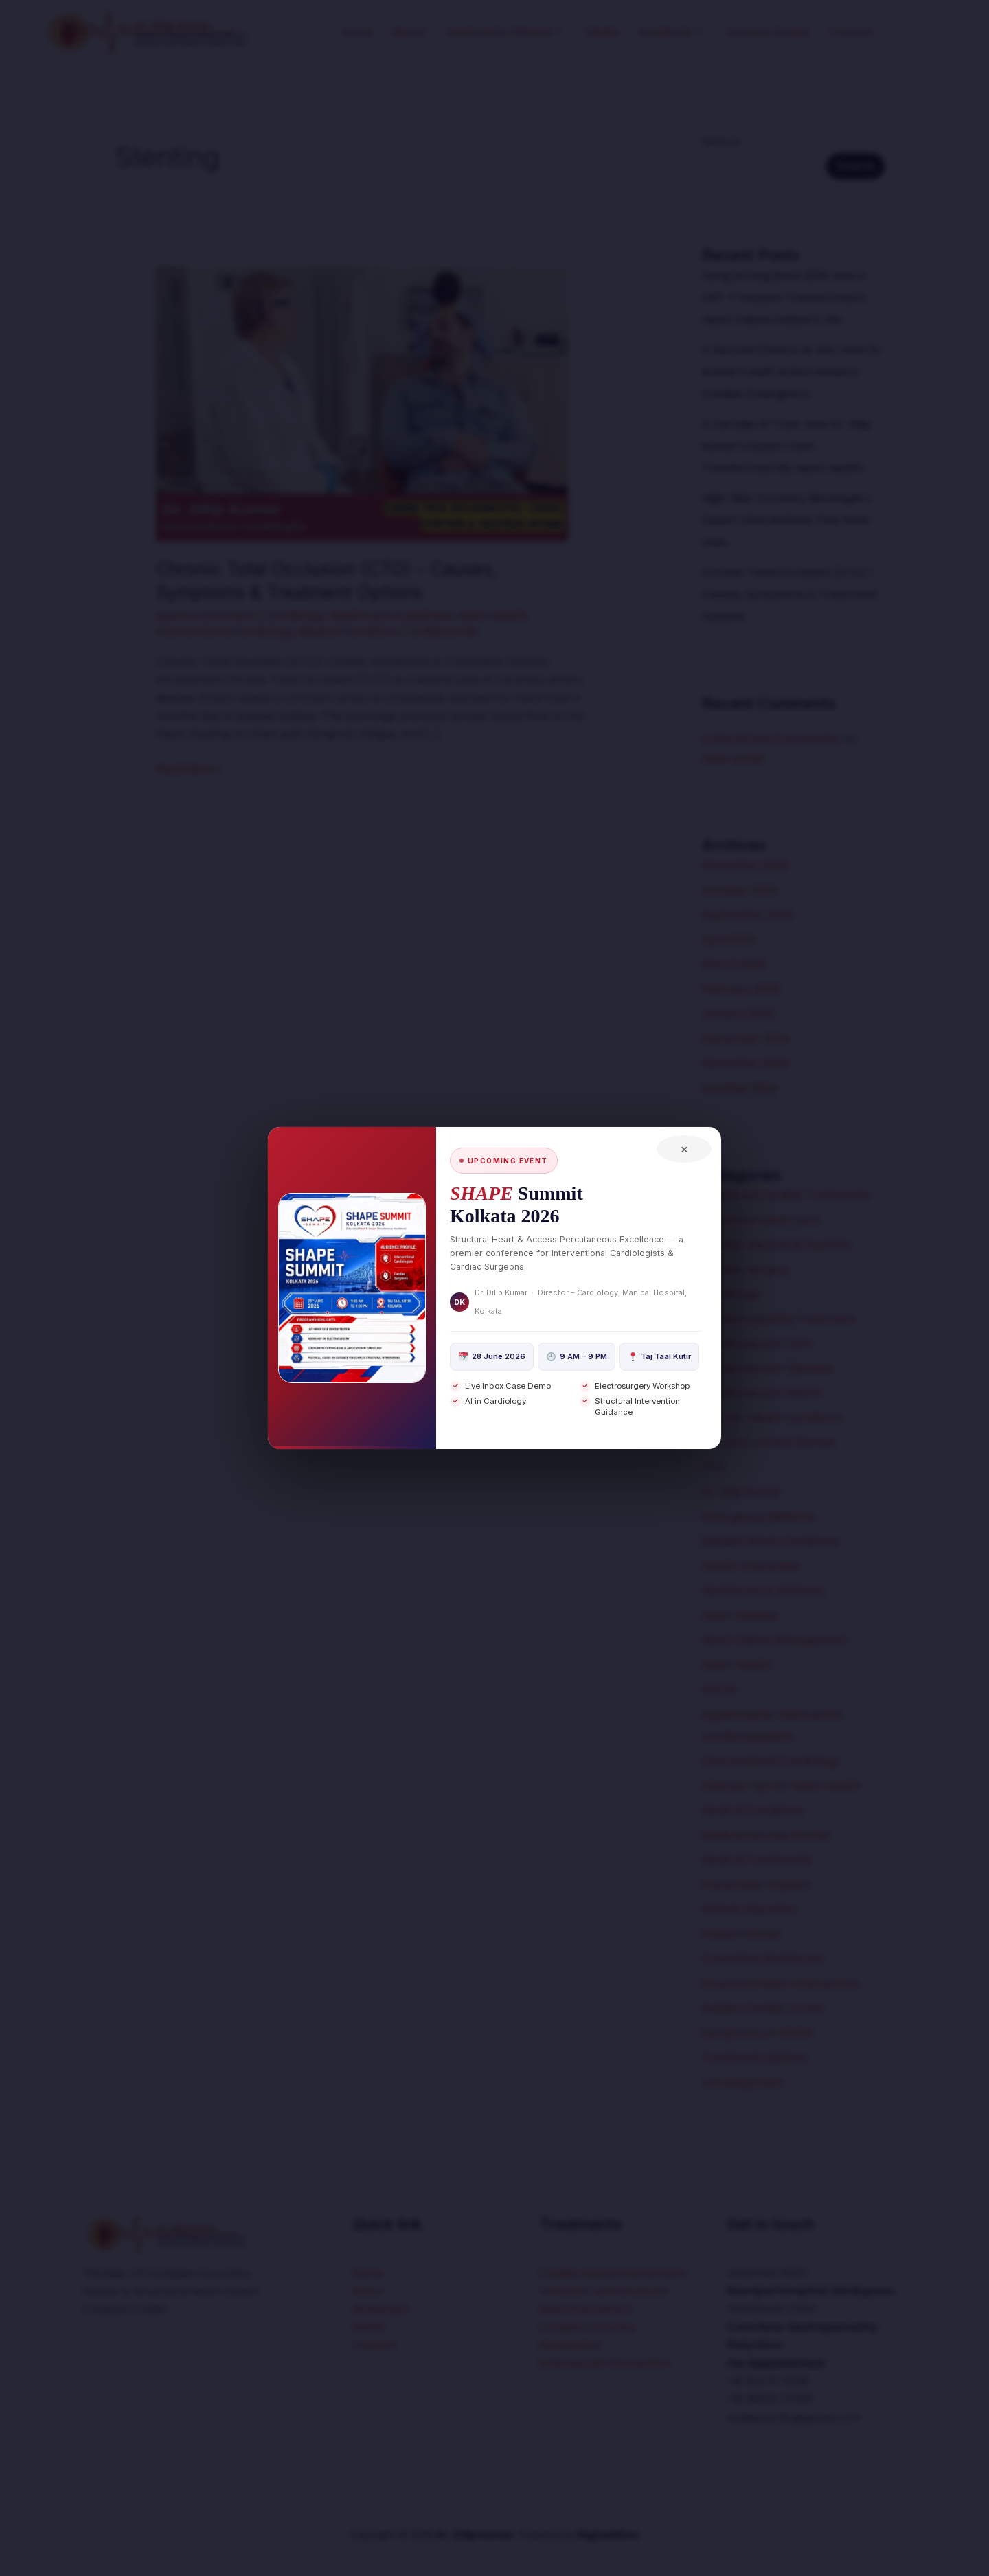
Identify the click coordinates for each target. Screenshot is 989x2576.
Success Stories (768, 32)
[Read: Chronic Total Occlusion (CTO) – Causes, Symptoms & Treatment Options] (362, 403)
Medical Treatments (757, 1860)
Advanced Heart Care (761, 1220)
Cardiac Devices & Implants (777, 1245)
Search (721, 142)
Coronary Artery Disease (769, 1442)
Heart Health (492, 616)
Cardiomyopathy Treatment (779, 1319)
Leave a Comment (205, 616)
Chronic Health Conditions (772, 1418)
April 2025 (728, 940)
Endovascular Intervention (610, 2381)
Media (602, 32)
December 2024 (746, 1039)
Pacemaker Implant (756, 1885)
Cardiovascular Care (757, 1344)
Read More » (189, 768)
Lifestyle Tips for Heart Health (781, 1786)
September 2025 (747, 915)
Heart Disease (739, 1615)
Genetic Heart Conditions (770, 1541)
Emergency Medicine (758, 1517)
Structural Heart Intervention (780, 1984)
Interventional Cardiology (224, 631)
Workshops (382, 2308)
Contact (852, 32)
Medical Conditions (349, 631)
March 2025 (734, 964)
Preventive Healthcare (763, 1959)
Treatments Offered (504, 32)
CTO (714, 1467)
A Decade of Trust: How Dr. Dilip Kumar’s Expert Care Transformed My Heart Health (786, 446)
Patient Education (749, 1909)
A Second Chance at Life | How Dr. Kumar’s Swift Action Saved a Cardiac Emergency (792, 372)
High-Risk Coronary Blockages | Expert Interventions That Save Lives (786, 520)
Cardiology (295, 616)
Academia (671, 32)
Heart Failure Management (775, 1640)
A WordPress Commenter (771, 739)
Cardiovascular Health (762, 1393)
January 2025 (738, 1014)
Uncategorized (742, 2082)
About (409, 32)
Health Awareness (751, 1566)
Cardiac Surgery (745, 1269)
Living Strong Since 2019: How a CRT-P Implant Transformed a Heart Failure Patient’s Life (784, 298)
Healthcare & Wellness (391, 616)
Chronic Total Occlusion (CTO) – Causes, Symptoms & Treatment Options (790, 594)
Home (357, 32)
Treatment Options (754, 2058)
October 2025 (739, 890)
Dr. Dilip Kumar (741, 1492)
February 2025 (741, 989)
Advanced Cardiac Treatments (786, 1195)
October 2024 (740, 1088)
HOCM (719, 1690)
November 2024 (745, 1063)
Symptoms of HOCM (757, 2033)
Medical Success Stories (766, 1835)
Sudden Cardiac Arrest (763, 2008)
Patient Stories (741, 1934)
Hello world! (733, 758)
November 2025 (745, 866)
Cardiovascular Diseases (768, 1368)
